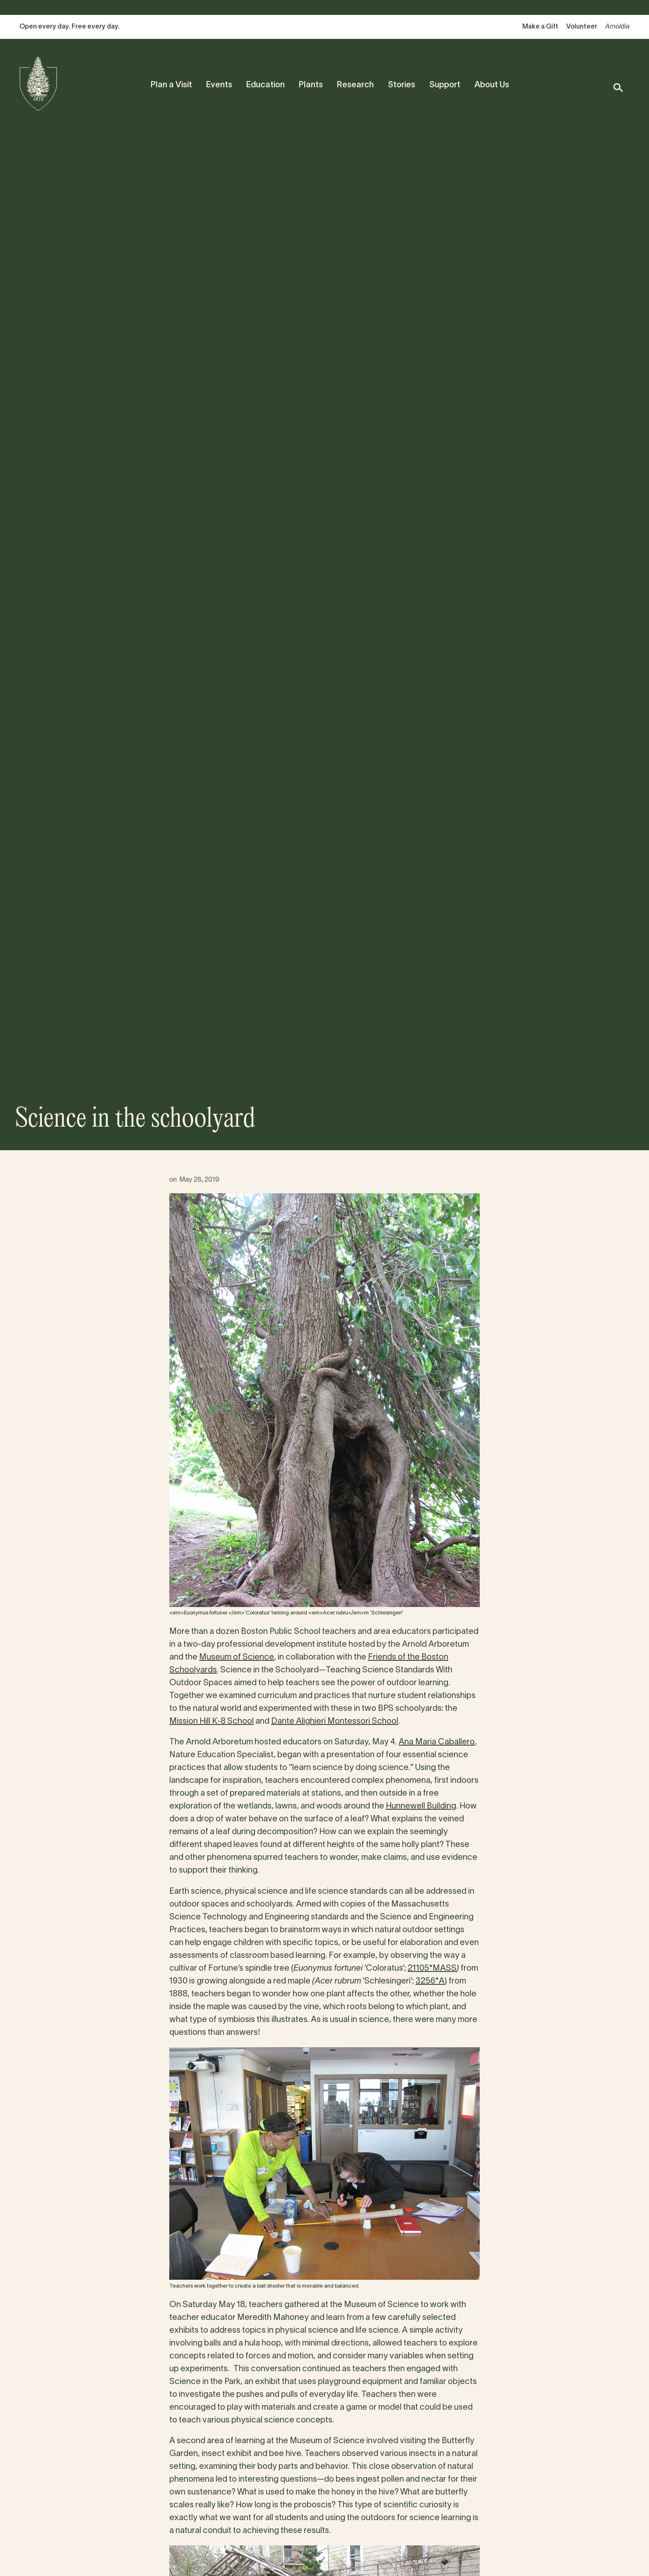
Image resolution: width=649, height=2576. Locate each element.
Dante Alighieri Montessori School (334, 1721)
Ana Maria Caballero (437, 1742)
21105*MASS (432, 1968)
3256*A (430, 1981)
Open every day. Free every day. (69, 27)
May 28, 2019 (199, 1180)
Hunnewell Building (421, 1806)
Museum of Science (236, 1657)
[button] (618, 87)
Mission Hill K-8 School (211, 1721)
